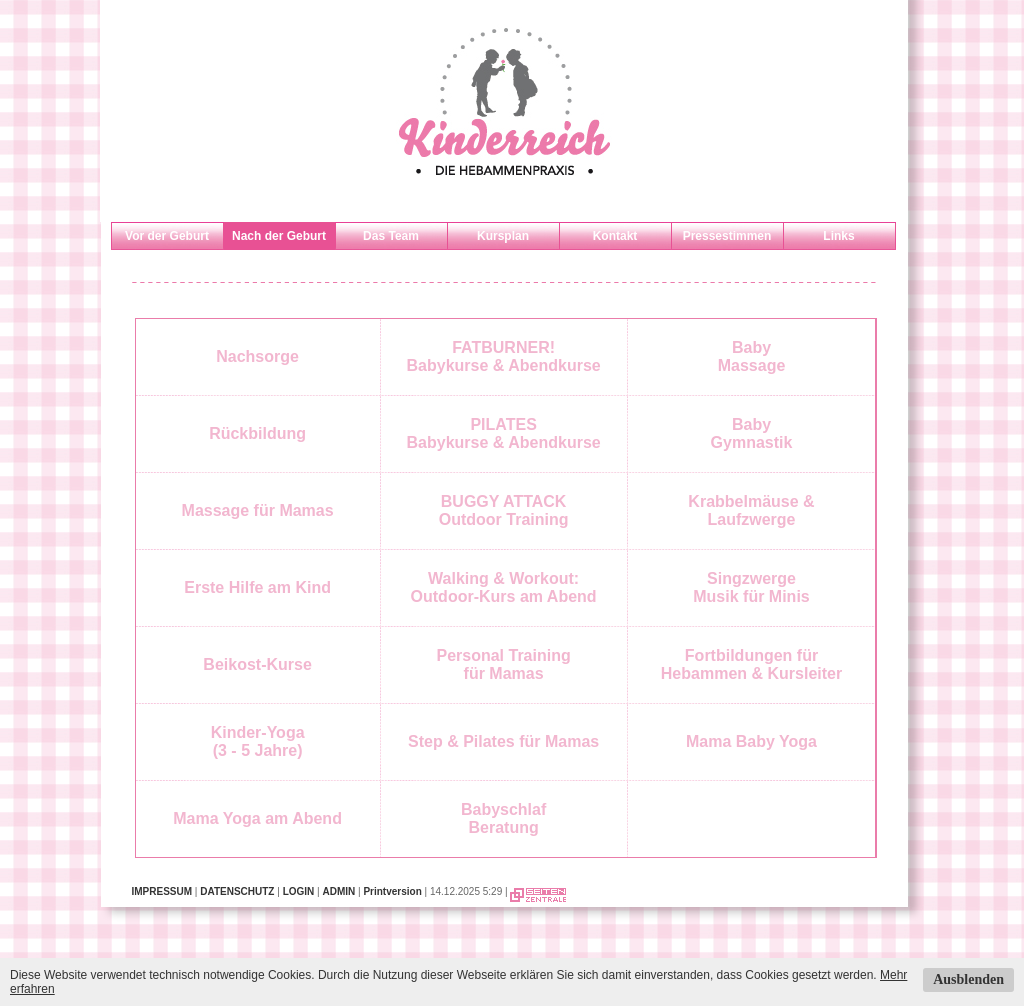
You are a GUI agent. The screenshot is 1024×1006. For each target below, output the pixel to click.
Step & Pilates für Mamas (503, 741)
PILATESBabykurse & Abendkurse (504, 433)
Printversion (392, 891)
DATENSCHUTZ (237, 891)
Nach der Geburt (279, 236)
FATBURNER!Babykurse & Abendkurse (504, 356)
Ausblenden (968, 979)
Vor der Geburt (167, 236)
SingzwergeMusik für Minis (751, 587)
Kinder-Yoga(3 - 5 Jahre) (258, 741)
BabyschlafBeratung (503, 818)
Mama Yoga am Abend (257, 818)
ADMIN (338, 891)
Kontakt (615, 236)
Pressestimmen (727, 236)
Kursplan (503, 236)
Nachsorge (257, 356)
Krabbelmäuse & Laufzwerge (751, 510)
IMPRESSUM (162, 891)
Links (838, 236)
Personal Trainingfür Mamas (503, 664)
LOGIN (299, 891)
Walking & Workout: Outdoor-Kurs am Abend (504, 587)
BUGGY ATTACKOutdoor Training (504, 510)
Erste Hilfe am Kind (257, 587)
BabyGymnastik (752, 433)
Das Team (391, 236)
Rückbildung (257, 433)
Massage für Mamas (258, 510)
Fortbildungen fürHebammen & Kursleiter (751, 664)
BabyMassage (752, 356)
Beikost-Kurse (257, 664)
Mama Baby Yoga (751, 741)
